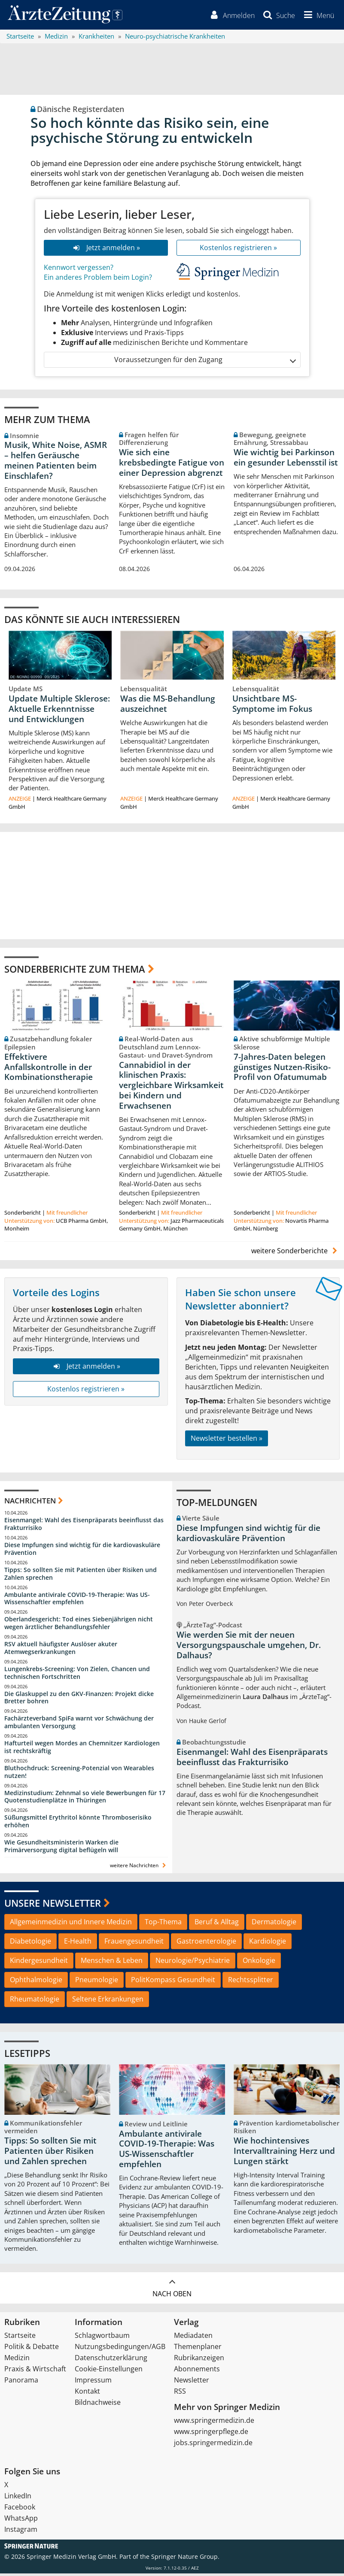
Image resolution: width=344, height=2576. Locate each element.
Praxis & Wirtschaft (35, 2371)
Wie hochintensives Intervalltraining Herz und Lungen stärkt (284, 2153)
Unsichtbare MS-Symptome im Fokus (272, 706)
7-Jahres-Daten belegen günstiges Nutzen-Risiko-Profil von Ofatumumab (282, 1069)
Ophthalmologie (36, 1982)
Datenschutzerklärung (111, 2360)
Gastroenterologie (206, 1943)
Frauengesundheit (134, 1943)
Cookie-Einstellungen (109, 2371)
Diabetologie (30, 1943)
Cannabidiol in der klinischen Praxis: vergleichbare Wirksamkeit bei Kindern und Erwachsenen (171, 1087)
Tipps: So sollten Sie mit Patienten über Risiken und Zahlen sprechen (80, 1576)
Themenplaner (198, 2349)
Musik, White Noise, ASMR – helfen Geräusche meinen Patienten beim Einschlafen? (55, 463)
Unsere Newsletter (52, 1905)
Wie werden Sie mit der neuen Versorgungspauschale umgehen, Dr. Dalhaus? (249, 1647)
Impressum (93, 2382)
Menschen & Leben (112, 1963)
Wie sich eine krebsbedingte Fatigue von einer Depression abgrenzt (171, 465)
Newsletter (191, 2382)
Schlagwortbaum (102, 2338)
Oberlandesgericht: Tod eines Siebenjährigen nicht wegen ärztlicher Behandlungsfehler (78, 1625)
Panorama (21, 2382)
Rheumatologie (34, 2001)
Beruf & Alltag (217, 1924)
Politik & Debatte (31, 2349)
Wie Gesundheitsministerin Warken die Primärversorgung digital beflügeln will (61, 1848)
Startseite (20, 2338)
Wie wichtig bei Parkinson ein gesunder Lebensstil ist (286, 460)
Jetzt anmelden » (105, 250)
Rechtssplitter (250, 1982)
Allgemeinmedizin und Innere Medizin (71, 1924)
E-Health (77, 1943)
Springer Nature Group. (185, 2559)
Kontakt (87, 2393)
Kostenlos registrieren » (238, 250)
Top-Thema (163, 1924)
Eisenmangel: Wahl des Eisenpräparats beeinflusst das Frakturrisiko (84, 1526)
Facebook (19, 2509)
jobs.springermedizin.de (213, 2445)
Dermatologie (274, 1924)
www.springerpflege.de (211, 2434)
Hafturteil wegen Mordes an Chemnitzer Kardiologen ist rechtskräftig (82, 1749)
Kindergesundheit (39, 1963)
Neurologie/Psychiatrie (192, 1963)
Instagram (20, 2532)
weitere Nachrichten (139, 1868)
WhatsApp (21, 2520)
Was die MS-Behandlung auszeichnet (167, 706)
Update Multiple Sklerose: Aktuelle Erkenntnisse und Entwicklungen (59, 711)
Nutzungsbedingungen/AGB (120, 2349)
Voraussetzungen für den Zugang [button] (204, 362)
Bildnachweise (98, 2405)
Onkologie (259, 1963)
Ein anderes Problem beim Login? (98, 279)
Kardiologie (267, 1943)
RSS (180, 2393)
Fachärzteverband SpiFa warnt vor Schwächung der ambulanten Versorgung (79, 1724)
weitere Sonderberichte (295, 1253)
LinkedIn (17, 2498)
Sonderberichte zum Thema (74, 971)
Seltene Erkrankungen (107, 2001)
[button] (316, 16)
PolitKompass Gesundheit (173, 1982)
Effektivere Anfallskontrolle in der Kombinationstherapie (48, 1069)
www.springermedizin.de (214, 2423)
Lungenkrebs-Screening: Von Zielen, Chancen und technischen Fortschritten (77, 1675)
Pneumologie (96, 1982)
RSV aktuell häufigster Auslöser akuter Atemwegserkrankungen (60, 1650)
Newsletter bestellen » (226, 1440)
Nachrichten (30, 1503)
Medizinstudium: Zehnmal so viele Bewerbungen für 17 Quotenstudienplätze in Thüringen (84, 1799)
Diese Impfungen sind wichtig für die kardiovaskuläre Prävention (82, 1551)
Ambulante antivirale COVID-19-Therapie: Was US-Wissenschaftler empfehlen (77, 1600)
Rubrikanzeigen (199, 2360)
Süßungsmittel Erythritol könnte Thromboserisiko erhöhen (78, 1824)
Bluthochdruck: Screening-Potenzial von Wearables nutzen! (79, 1774)
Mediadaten (193, 2338)
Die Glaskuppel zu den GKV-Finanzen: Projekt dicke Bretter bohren (79, 1700)
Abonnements (197, 2371)
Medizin (17, 2360)
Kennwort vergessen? (78, 270)
